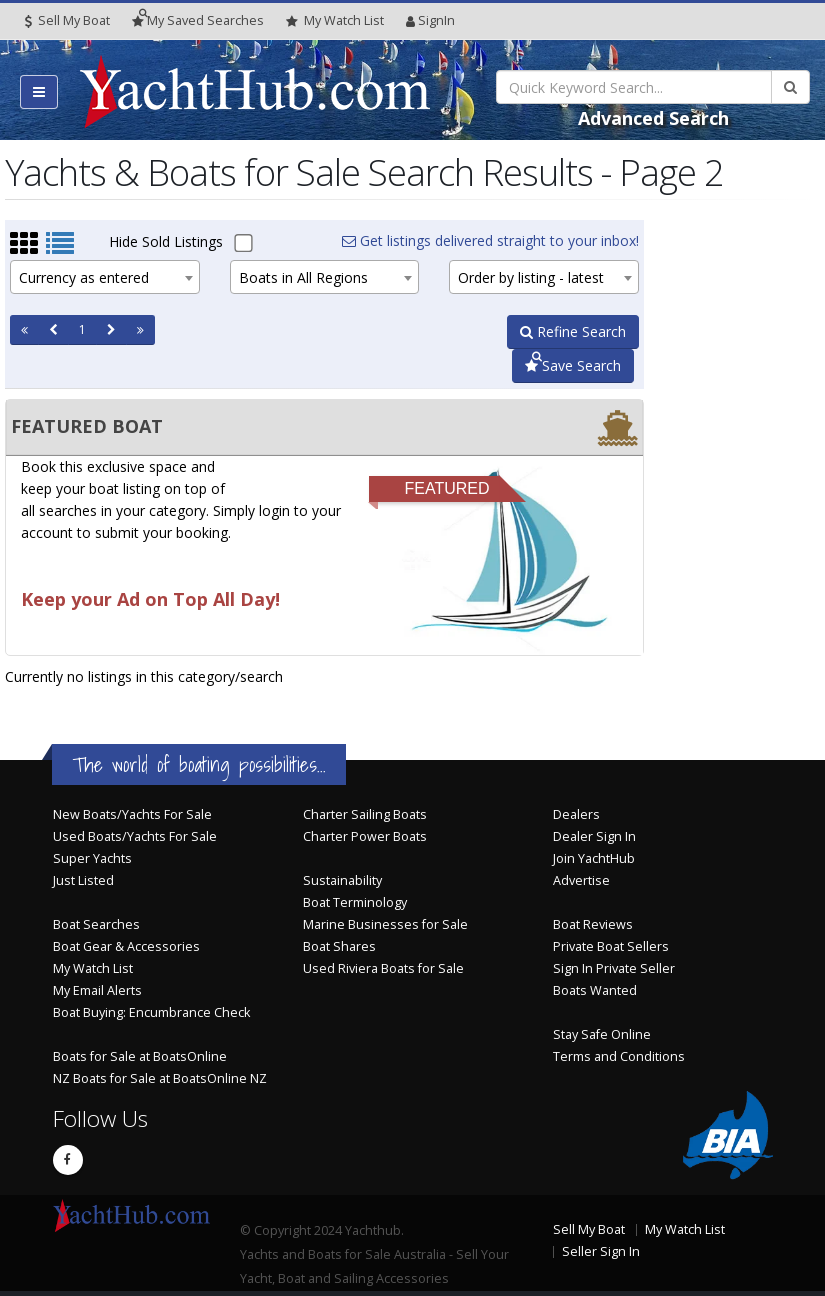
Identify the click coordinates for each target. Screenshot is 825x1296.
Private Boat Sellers (611, 946)
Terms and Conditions (619, 1056)
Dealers (576, 814)
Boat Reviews (593, 924)
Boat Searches (96, 924)
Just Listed (83, 880)
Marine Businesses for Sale (385, 924)
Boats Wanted (595, 990)
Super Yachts (92, 858)
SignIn (430, 20)
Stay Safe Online (602, 1034)
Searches (198, 20)
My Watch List (93, 968)
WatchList (335, 21)
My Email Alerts (97, 990)
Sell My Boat (67, 20)
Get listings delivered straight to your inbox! (490, 240)
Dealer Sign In (594, 836)
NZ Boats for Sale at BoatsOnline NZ (160, 1078)
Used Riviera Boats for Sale (383, 968)
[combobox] (105, 277)
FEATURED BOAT (87, 426)
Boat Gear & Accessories (126, 946)
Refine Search (573, 331)
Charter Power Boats (365, 836)
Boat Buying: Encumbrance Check (151, 1012)
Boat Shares (339, 946)
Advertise (581, 880)
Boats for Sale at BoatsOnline (140, 1056)
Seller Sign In (601, 1251)
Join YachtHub (594, 858)
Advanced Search (653, 118)
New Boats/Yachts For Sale (132, 814)
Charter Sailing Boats (365, 814)
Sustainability (342, 880)
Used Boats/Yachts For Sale (135, 836)
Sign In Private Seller (614, 968)
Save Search (573, 365)
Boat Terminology (355, 902)
